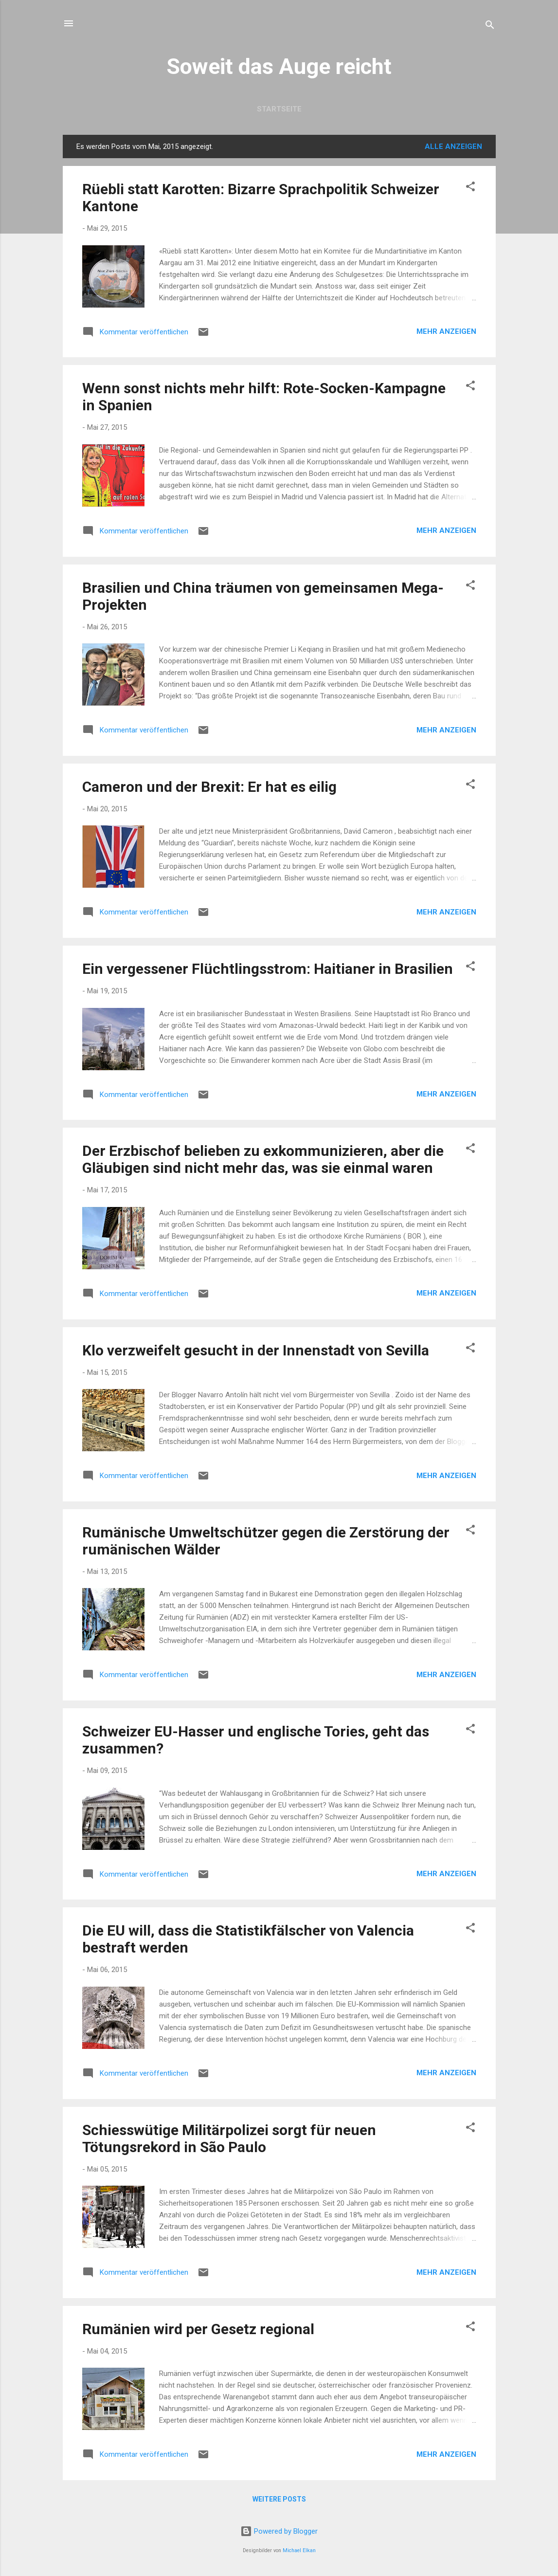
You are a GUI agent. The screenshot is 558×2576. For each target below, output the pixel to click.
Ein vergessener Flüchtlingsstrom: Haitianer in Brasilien (267, 968)
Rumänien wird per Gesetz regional (198, 2329)
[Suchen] (490, 26)
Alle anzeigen (453, 146)
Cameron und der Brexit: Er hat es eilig (209, 786)
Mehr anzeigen (446, 331)
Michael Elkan (299, 2550)
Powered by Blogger (279, 2531)
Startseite (279, 109)
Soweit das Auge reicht (279, 66)
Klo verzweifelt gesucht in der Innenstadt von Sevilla (255, 1350)
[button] (470, 188)
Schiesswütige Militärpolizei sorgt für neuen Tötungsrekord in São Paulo (229, 2138)
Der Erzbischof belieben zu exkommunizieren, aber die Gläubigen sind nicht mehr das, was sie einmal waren (263, 1159)
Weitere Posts (279, 2499)
